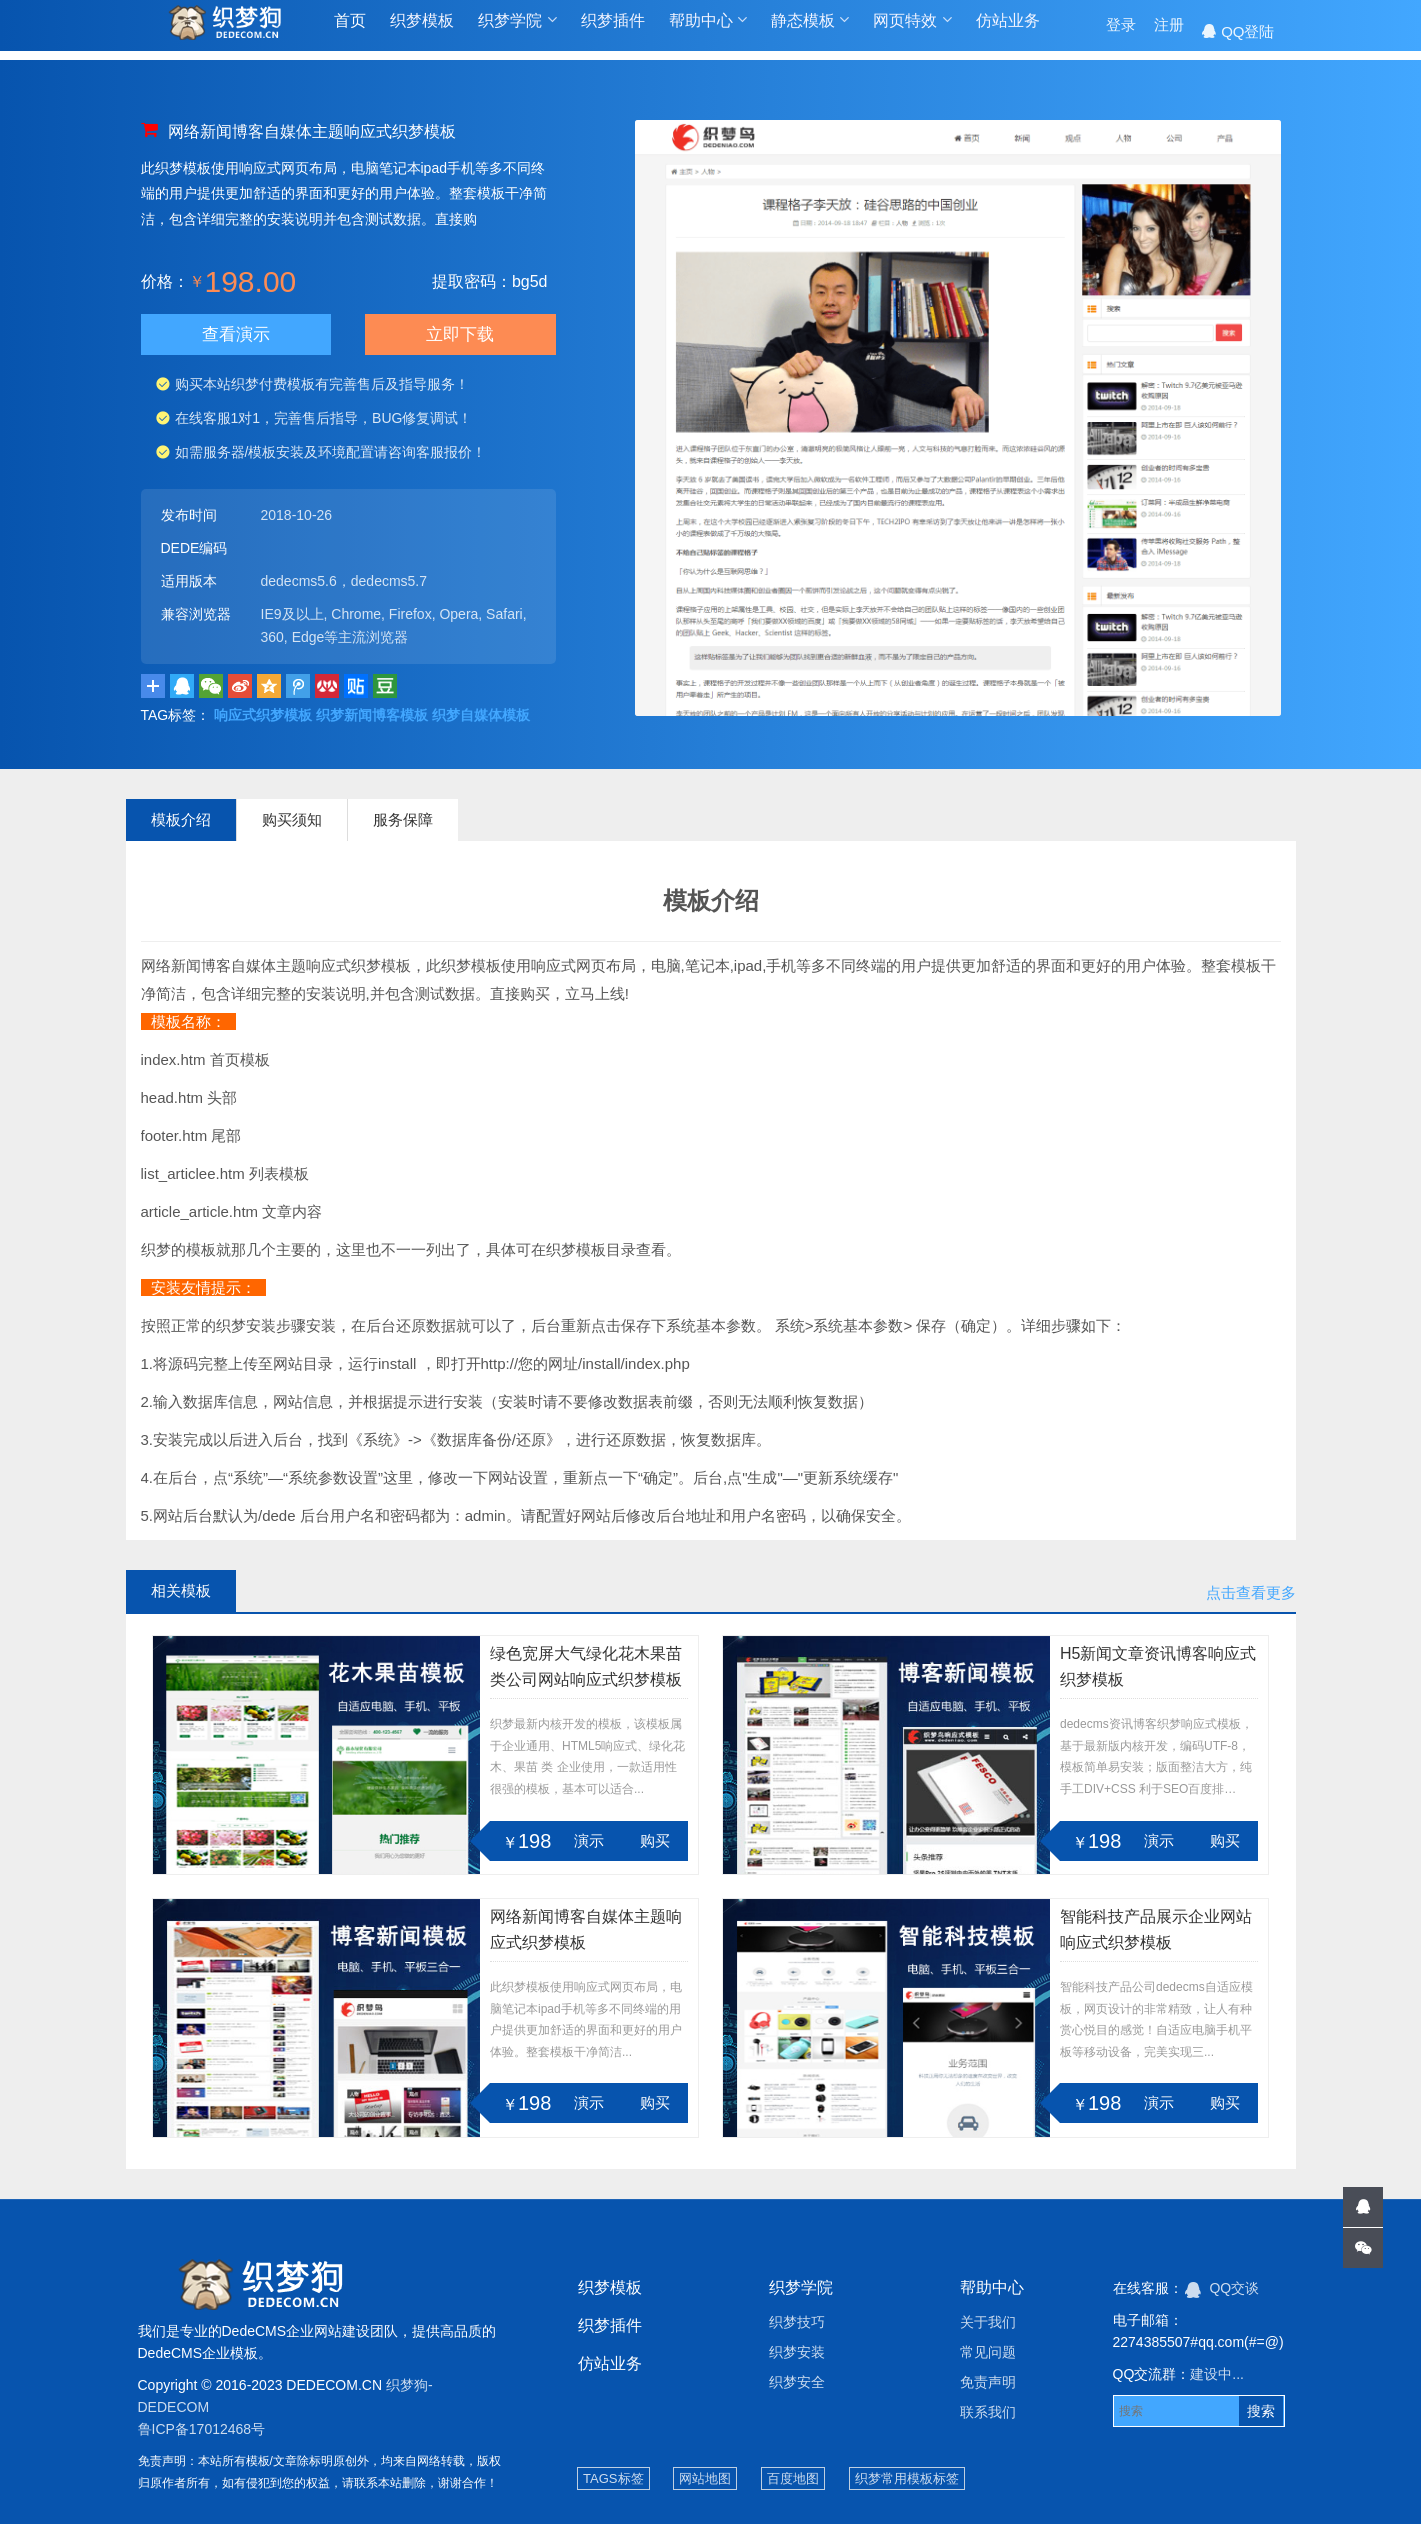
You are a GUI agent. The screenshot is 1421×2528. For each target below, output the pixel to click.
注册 (1169, 31)
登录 (1121, 31)
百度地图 (793, 2482)
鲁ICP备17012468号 (202, 2433)
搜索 (1261, 2415)
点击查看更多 (1251, 1597)
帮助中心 (708, 31)
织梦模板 (422, 31)
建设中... (1217, 2378)
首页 (350, 31)
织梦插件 (613, 31)
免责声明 (988, 2386)
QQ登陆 (1238, 31)
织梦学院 (517, 31)
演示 (589, 1844)
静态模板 (810, 31)
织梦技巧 (797, 2326)
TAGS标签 (613, 2482)
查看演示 (236, 336)
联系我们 (988, 2416)
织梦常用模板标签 (907, 2482)
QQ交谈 (1222, 2292)
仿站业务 (1008, 31)
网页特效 (912, 31)
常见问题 (988, 2356)
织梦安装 (797, 2356)
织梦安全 (797, 2386)
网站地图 (705, 2482)
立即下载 (461, 336)
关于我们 (988, 2326)
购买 (655, 1844)
